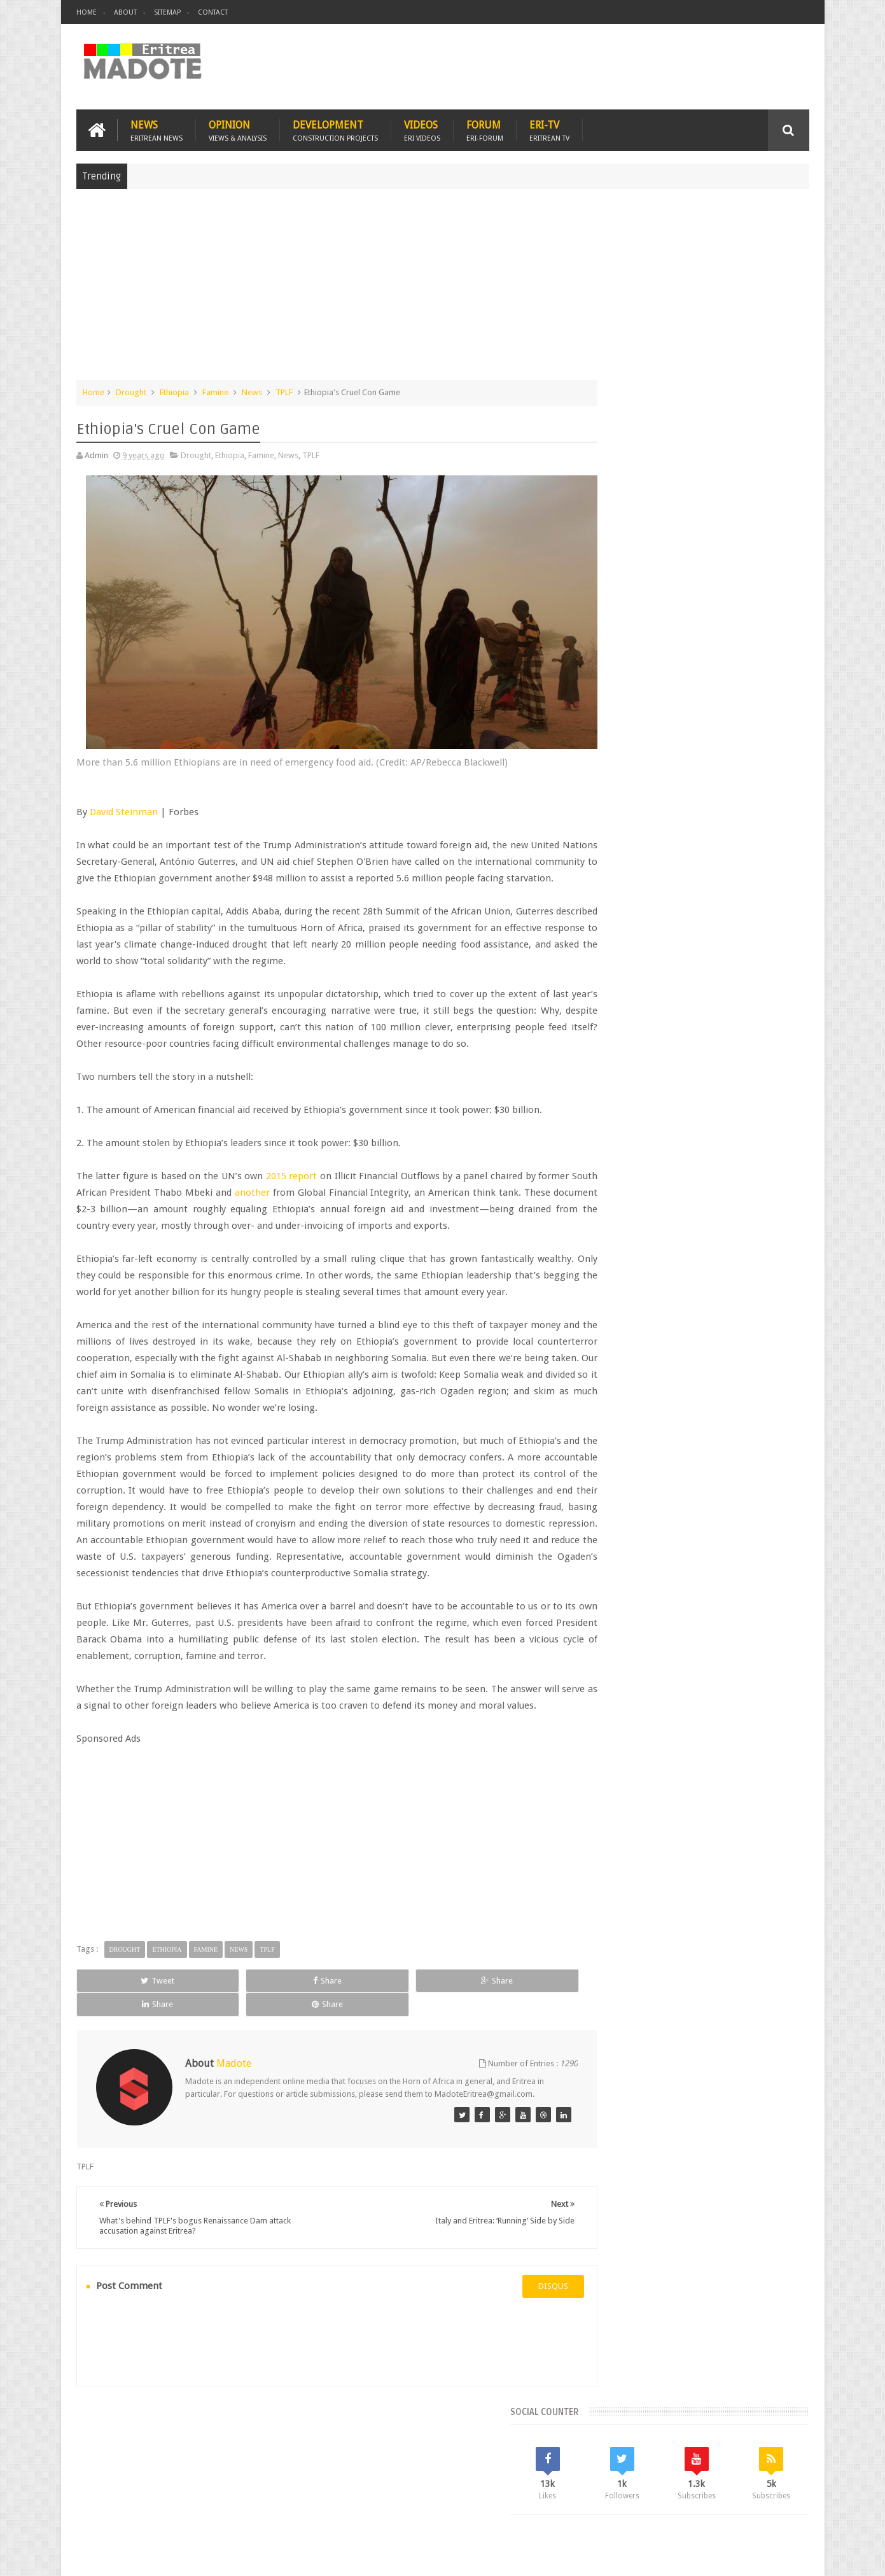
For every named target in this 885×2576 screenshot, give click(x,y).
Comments (699, 929)
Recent (625, 929)
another (315, 1187)
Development (335, 128)
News (156, 128)
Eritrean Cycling (760, 1015)
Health (605, 1058)
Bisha (643, 1015)
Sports (735, 1058)
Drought (131, 390)
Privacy (754, 2556)
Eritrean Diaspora (625, 1037)
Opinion (238, 128)
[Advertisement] (442, 289)
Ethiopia (174, 390)
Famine (215, 390)
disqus (516, 2336)
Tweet (122, 2042)
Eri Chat (481, 2492)
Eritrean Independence (710, 1037)
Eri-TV (549, 128)
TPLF (284, 390)
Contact (213, 12)
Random (772, 929)
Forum (484, 128)
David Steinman (124, 790)
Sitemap (167, 12)
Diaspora (208, 2492)
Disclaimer (790, 2556)
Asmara (608, 1015)
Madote (173, 2556)
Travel (264, 2492)
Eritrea (708, 1015)
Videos (422, 128)
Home (86, 12)
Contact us (777, 2492)
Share (220, 2042)
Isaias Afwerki (653, 1058)
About (125, 12)
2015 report (303, 1171)
